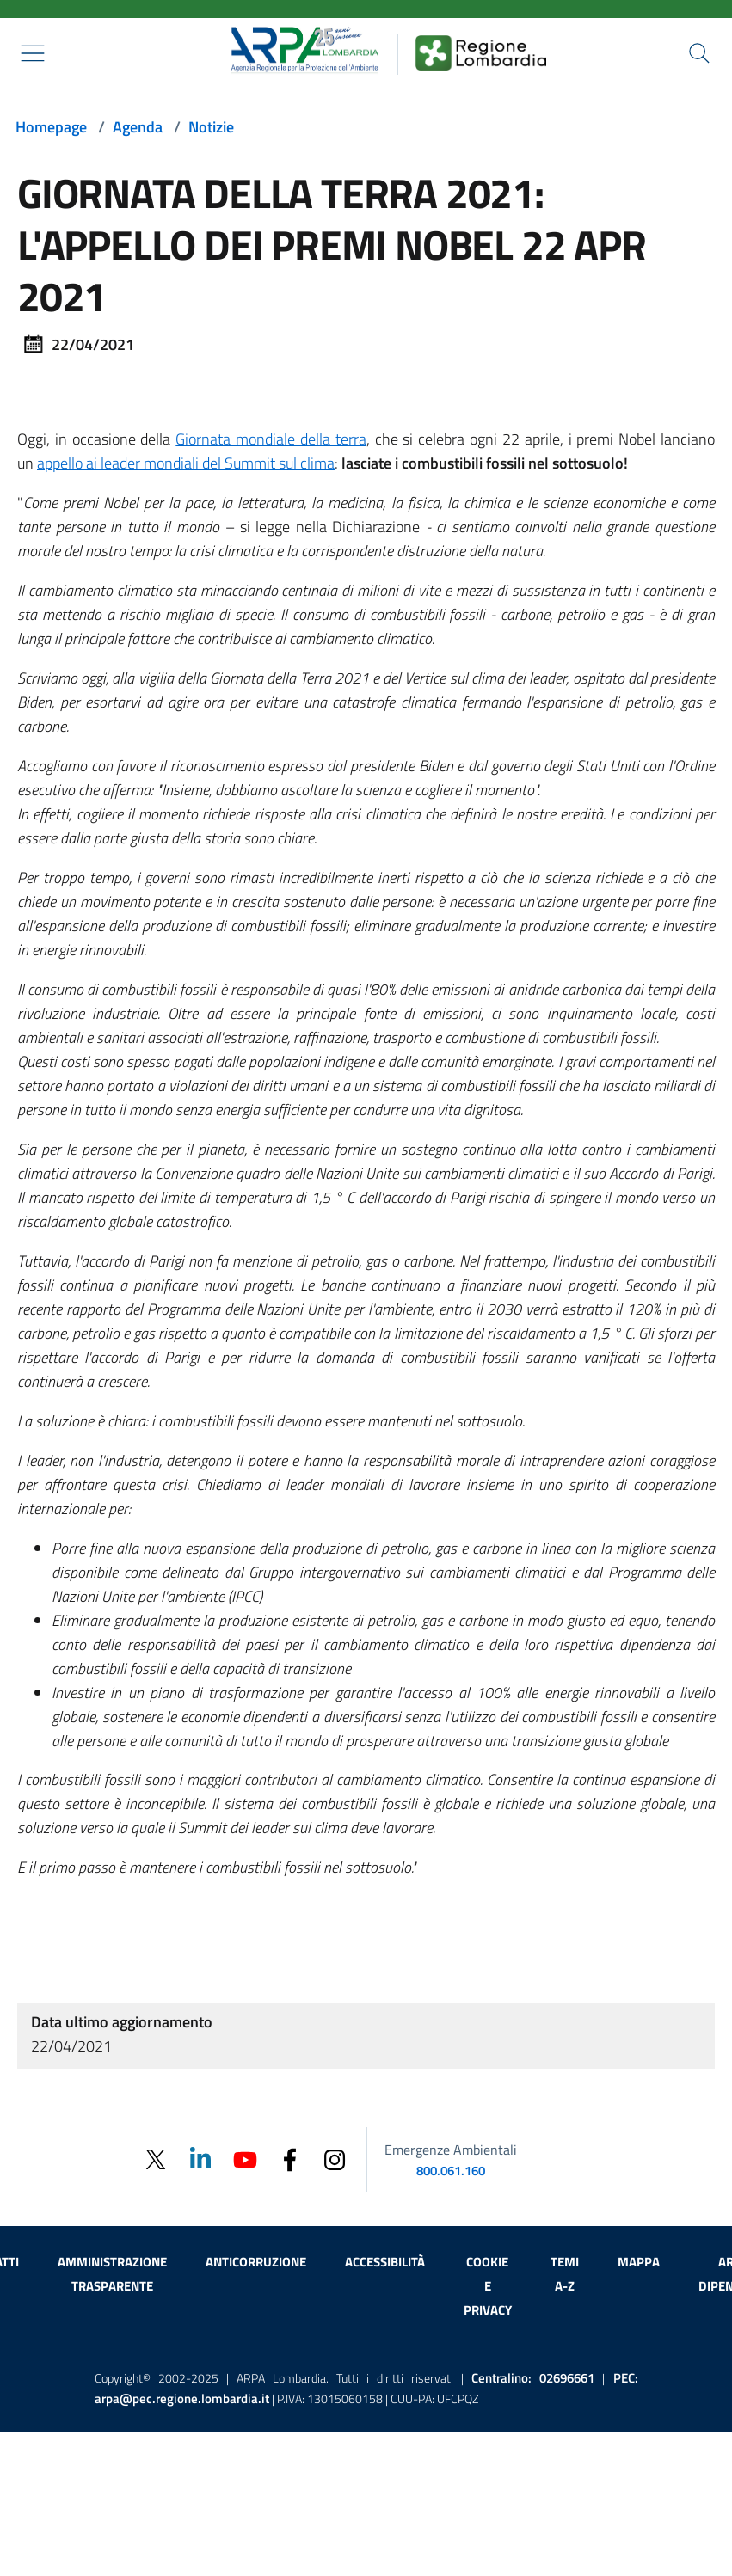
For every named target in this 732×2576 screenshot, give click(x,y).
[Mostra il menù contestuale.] (32, 53)
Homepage (51, 126)
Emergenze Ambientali (450, 2149)
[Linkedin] (200, 2158)
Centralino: (532, 2378)
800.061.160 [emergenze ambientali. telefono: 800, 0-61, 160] (450, 2170)
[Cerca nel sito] (699, 53)
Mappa (639, 2262)
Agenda (138, 126)
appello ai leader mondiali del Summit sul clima (186, 463)
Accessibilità (385, 2262)
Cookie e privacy (488, 2286)
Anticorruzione (256, 2262)
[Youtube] (245, 2158)
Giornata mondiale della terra (270, 439)
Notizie (211, 126)
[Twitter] (155, 2159)
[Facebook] (290, 2158)
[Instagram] (334, 2158)
